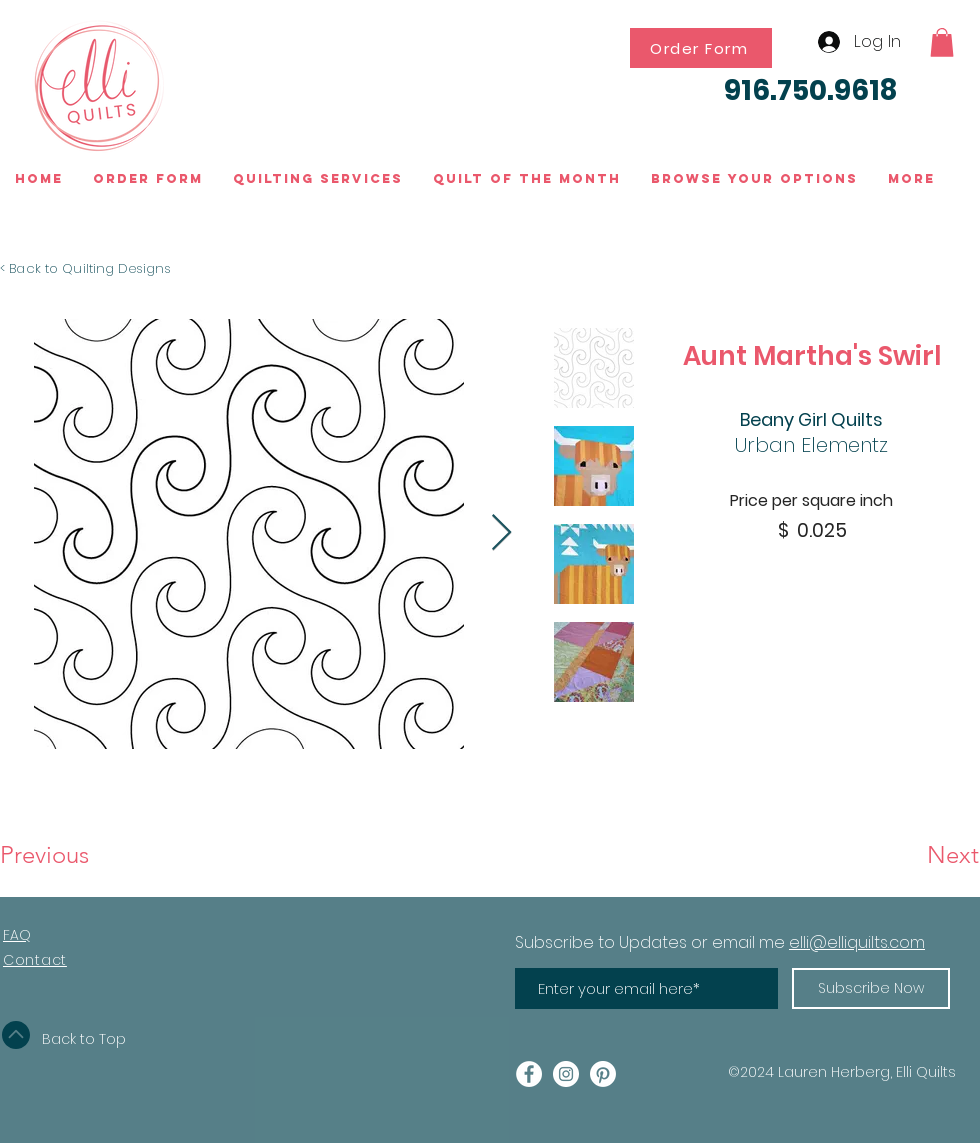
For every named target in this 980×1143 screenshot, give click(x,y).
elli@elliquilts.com (857, 942)
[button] (942, 42)
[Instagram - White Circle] (566, 1074)
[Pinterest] (603, 1074)
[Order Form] (701, 48)
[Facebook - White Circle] (529, 1074)
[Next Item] (501, 533)
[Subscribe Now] (871, 988)
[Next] (907, 855)
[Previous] (66, 855)
